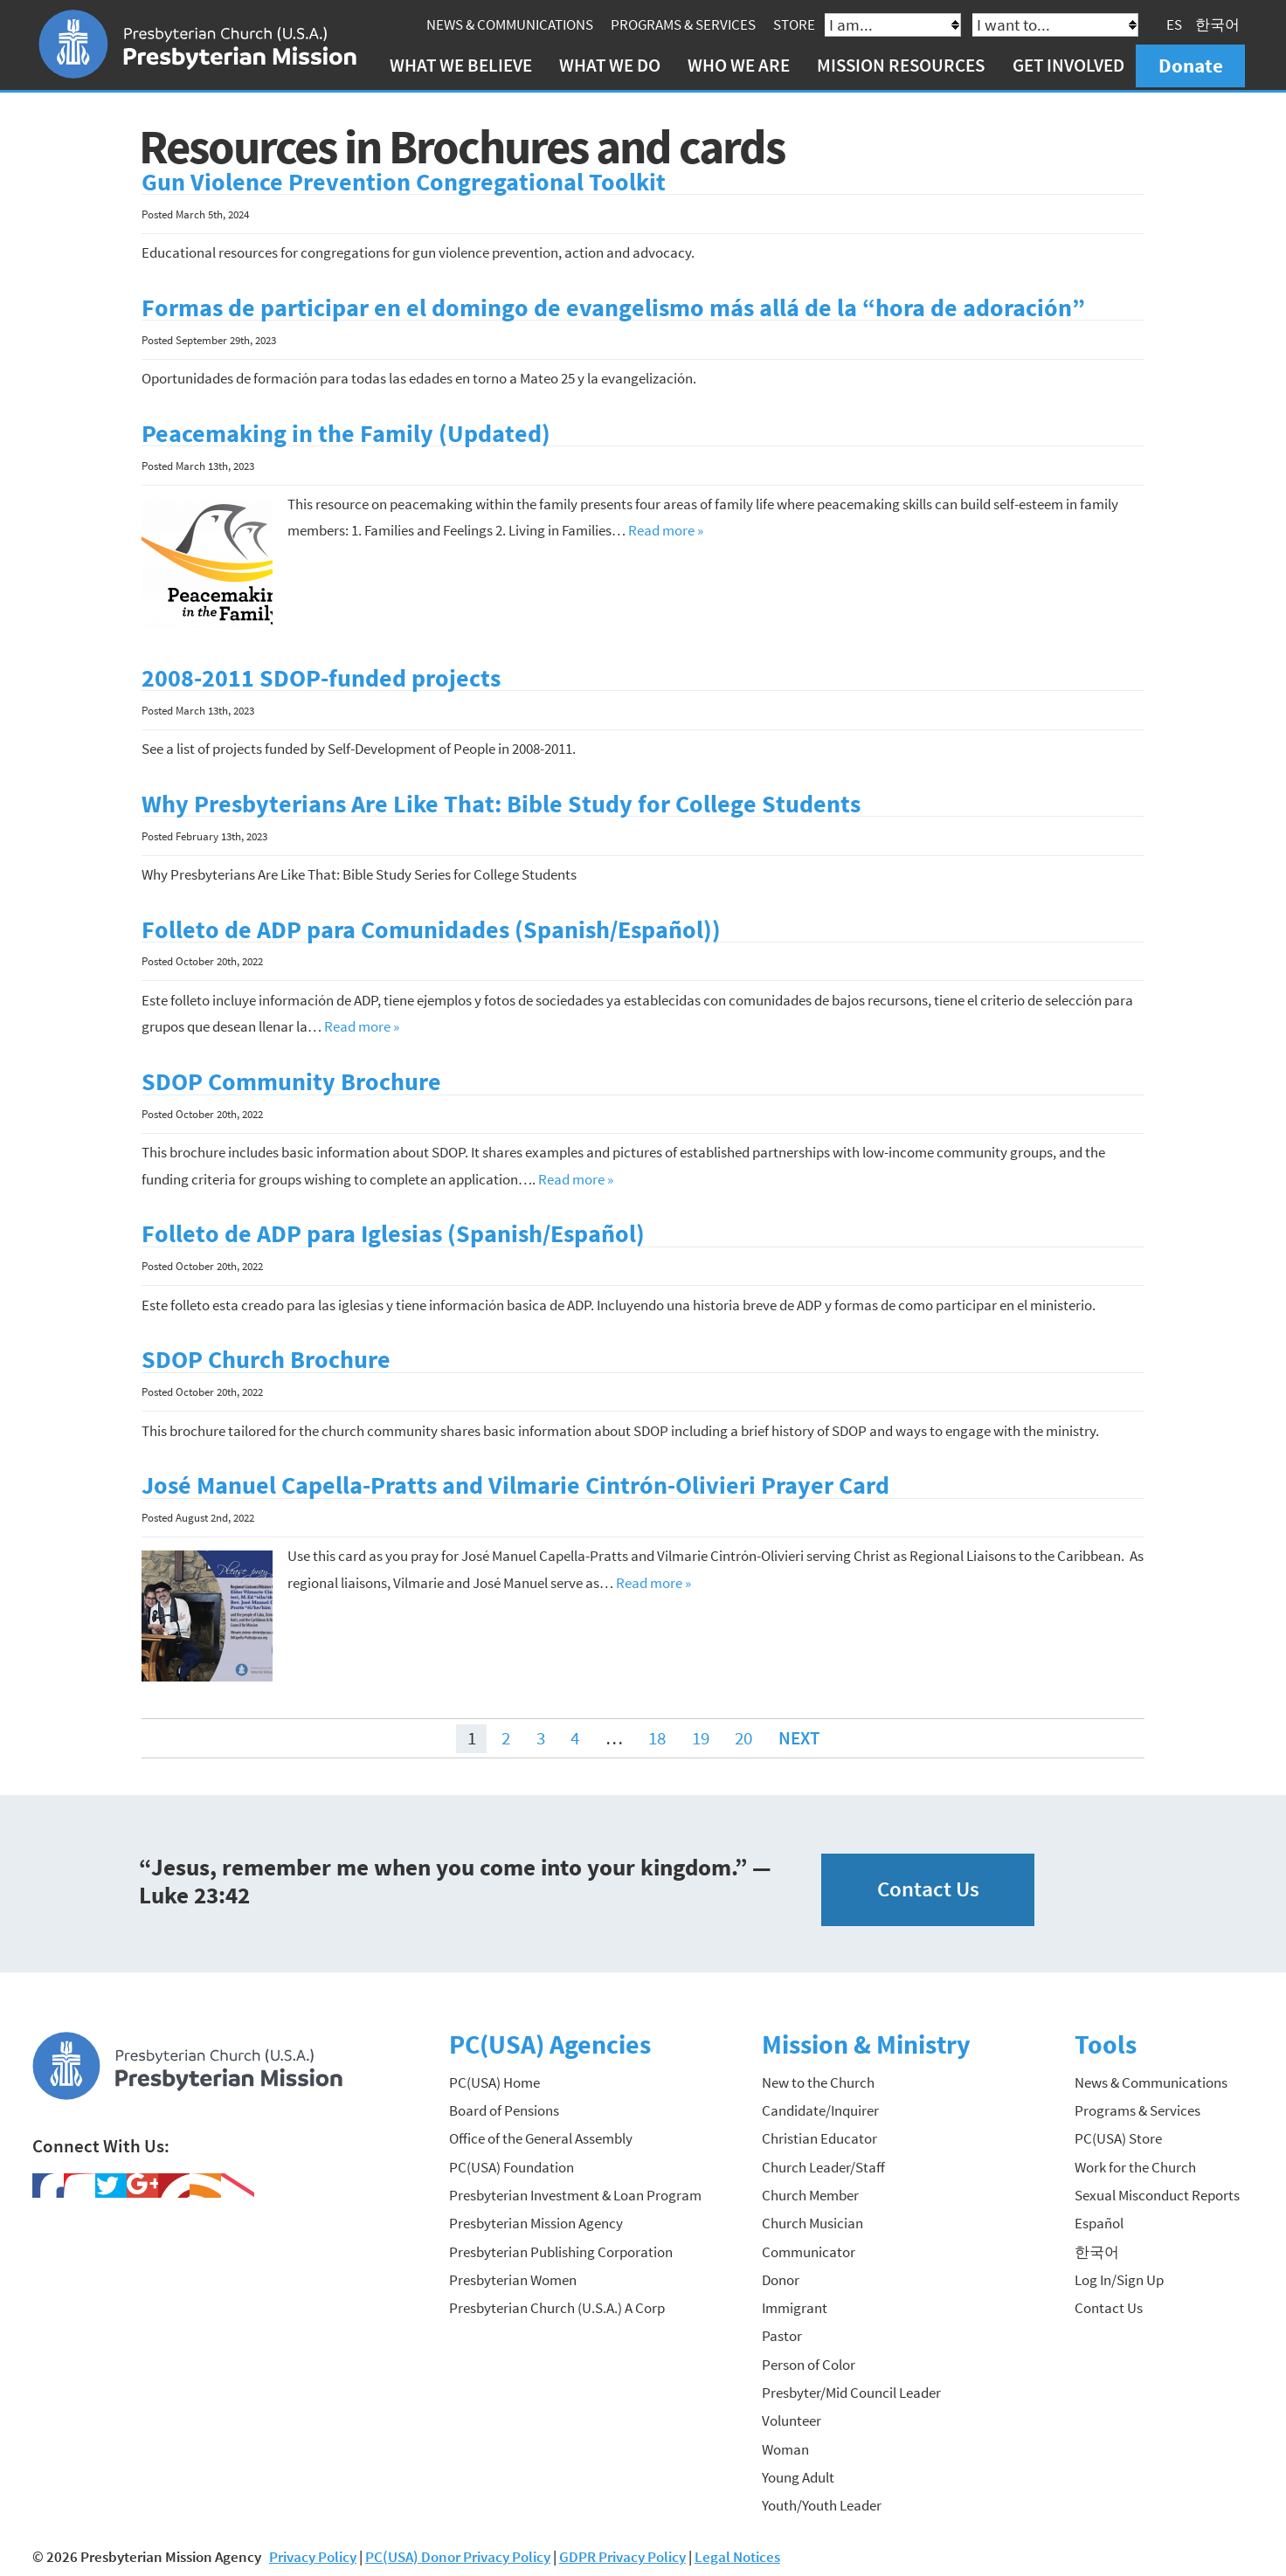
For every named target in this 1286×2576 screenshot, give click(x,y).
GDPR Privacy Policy (622, 2553)
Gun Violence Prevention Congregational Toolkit (404, 179)
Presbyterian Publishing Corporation (561, 2248)
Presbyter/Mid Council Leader (851, 2390)
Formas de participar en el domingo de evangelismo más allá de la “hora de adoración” (613, 305)
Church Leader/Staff (823, 2164)
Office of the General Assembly (541, 2135)
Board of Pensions (504, 2107)
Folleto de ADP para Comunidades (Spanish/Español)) (431, 927)
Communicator (808, 2248)
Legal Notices (737, 2553)
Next (798, 1735)
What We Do (612, 65)
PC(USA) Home (494, 2079)
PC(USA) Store (1118, 2135)
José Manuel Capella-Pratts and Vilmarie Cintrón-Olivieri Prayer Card (515, 1483)
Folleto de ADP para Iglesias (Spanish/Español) (393, 1231)
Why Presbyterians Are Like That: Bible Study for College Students (501, 801)
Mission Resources (904, 65)
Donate (1193, 65)
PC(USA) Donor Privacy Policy (457, 2553)
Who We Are (742, 65)
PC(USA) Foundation (511, 2164)
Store (797, 24)
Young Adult (798, 2474)
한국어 (1221, 24)
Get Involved (1071, 65)
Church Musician (812, 2220)
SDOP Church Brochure (266, 1357)
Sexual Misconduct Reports (1157, 2192)
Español (1099, 2220)
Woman (785, 2446)
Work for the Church (1135, 2164)
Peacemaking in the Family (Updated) (346, 431)
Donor (780, 2277)
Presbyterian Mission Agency (536, 2220)
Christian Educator (819, 2135)
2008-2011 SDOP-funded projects (321, 675)
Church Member (810, 2192)
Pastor (782, 2333)
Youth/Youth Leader (822, 2502)
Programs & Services (685, 24)
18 (657, 1735)
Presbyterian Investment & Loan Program (575, 2192)
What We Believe (463, 65)
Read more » (665, 527)
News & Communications (512, 24)
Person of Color (808, 2362)
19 (700, 1735)
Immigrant (794, 2305)
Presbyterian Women (513, 2277)
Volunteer (791, 2418)
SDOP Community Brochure (291, 1079)
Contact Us (928, 1886)
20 (743, 1735)
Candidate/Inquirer (820, 2107)
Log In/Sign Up (1119, 2277)
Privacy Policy (312, 2553)
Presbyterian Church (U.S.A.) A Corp (557, 2305)
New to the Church (818, 2079)
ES (1178, 24)
